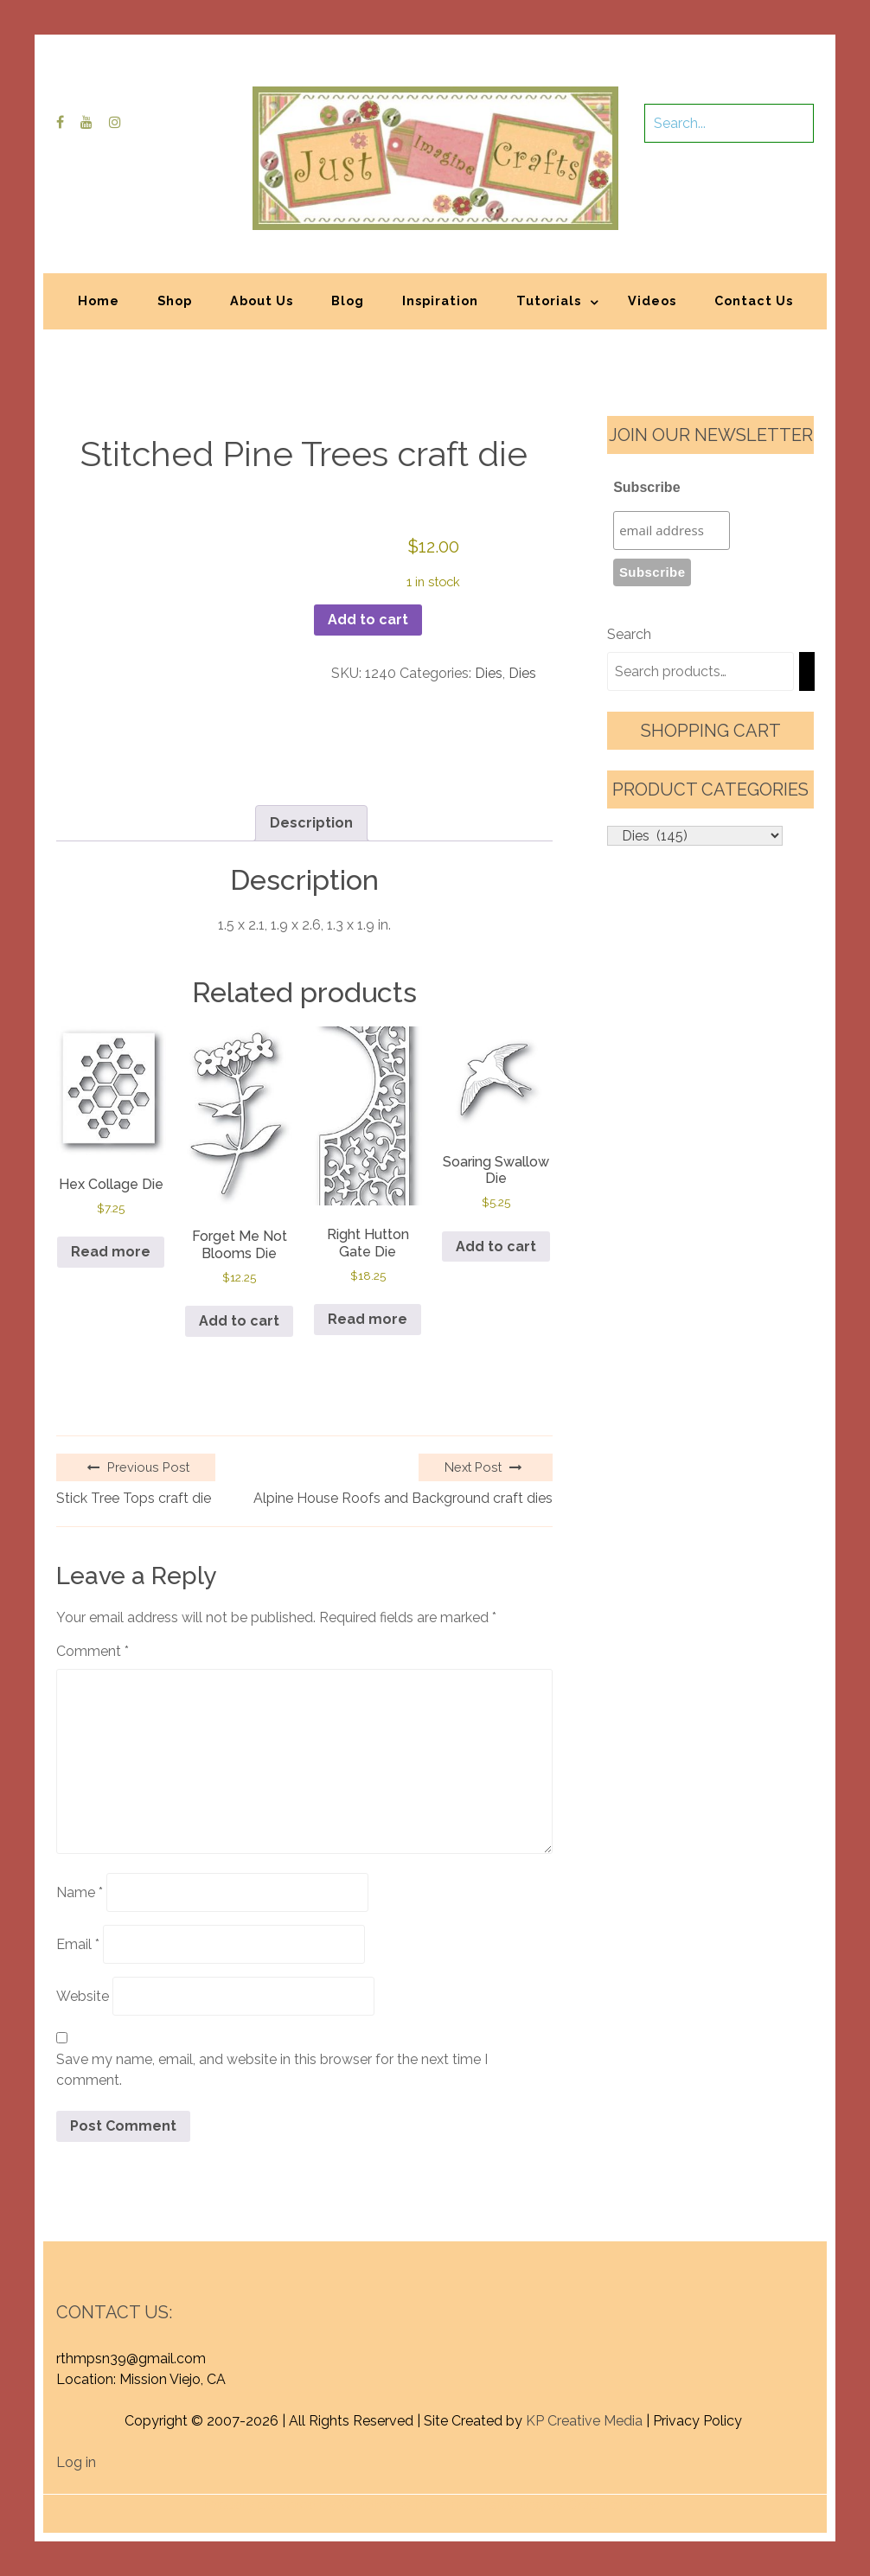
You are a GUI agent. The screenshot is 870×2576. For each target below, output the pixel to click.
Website (82, 1996)
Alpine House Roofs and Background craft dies (403, 1498)
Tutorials (548, 300)
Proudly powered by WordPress (307, 2504)
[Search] (807, 671)
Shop (174, 300)
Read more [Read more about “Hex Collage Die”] (110, 1251)
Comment (92, 1651)
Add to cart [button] (239, 1321)
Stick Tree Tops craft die (133, 1498)
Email (77, 1944)
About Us (261, 300)
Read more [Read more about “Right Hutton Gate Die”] (367, 1319)
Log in (76, 2462)
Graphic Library (615, 2504)
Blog (347, 300)
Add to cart (368, 619)
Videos (652, 300)
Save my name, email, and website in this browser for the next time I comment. (272, 2069)
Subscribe (646, 487)
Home (98, 300)
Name (79, 1892)
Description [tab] (311, 823)
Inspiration (440, 300)
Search (629, 634)
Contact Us (753, 300)
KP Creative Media (584, 2421)
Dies (488, 673)
